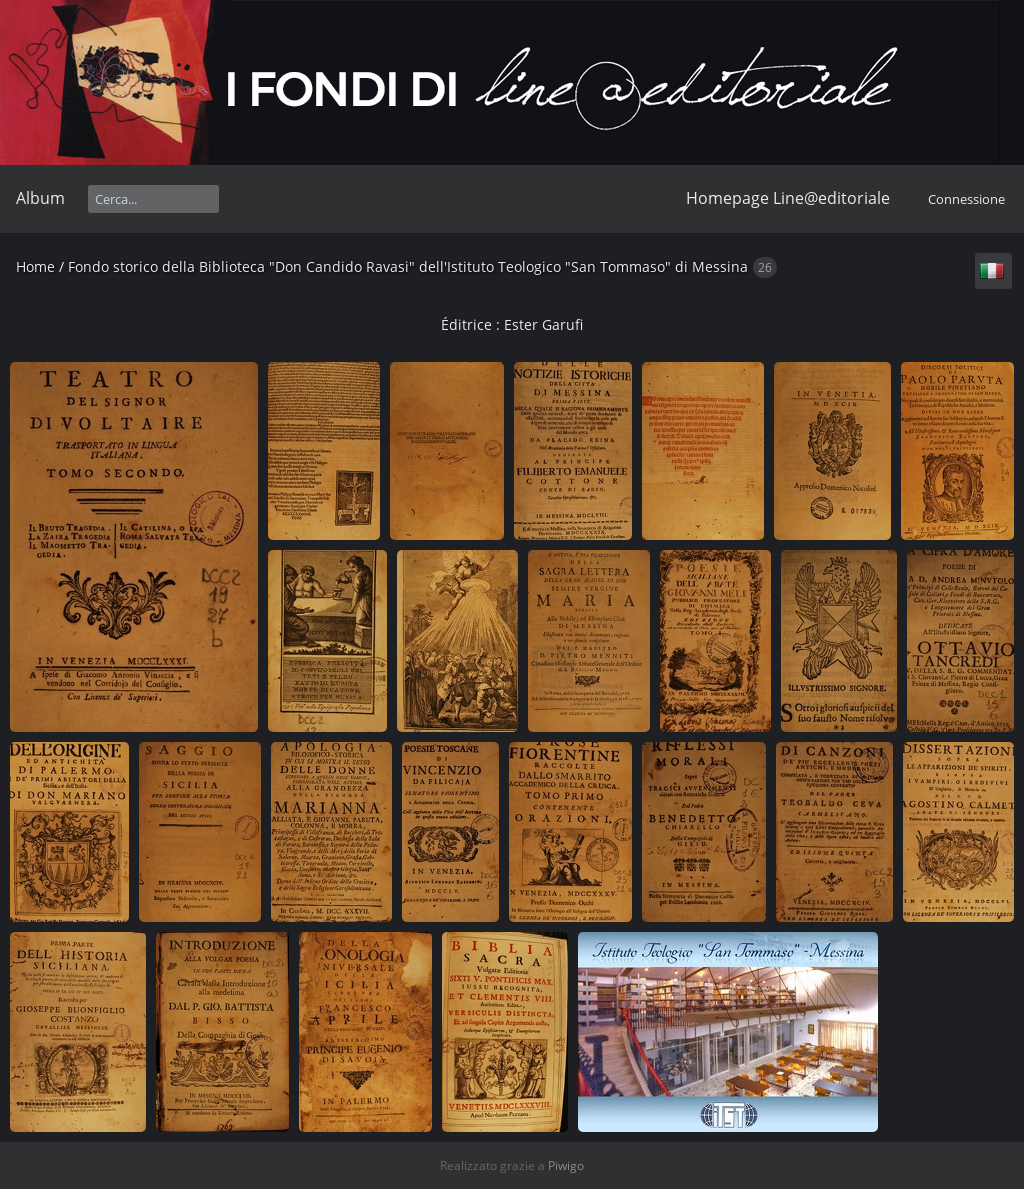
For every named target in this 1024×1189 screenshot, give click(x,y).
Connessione (966, 199)
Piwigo (566, 1165)
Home (35, 266)
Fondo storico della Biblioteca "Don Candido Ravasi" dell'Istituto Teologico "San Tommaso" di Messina (408, 266)
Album (40, 198)
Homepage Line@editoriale (788, 198)
